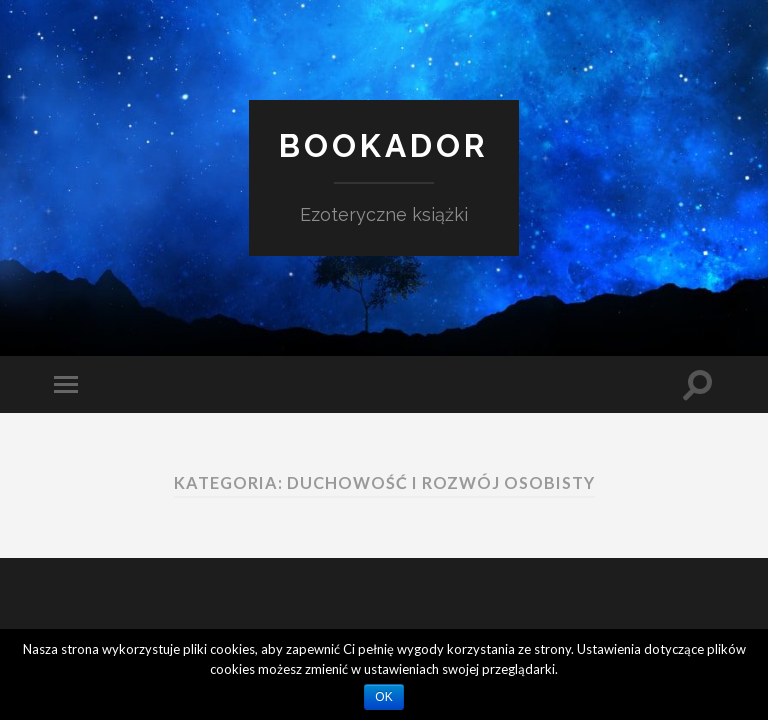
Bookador (384, 145)
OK (383, 697)
